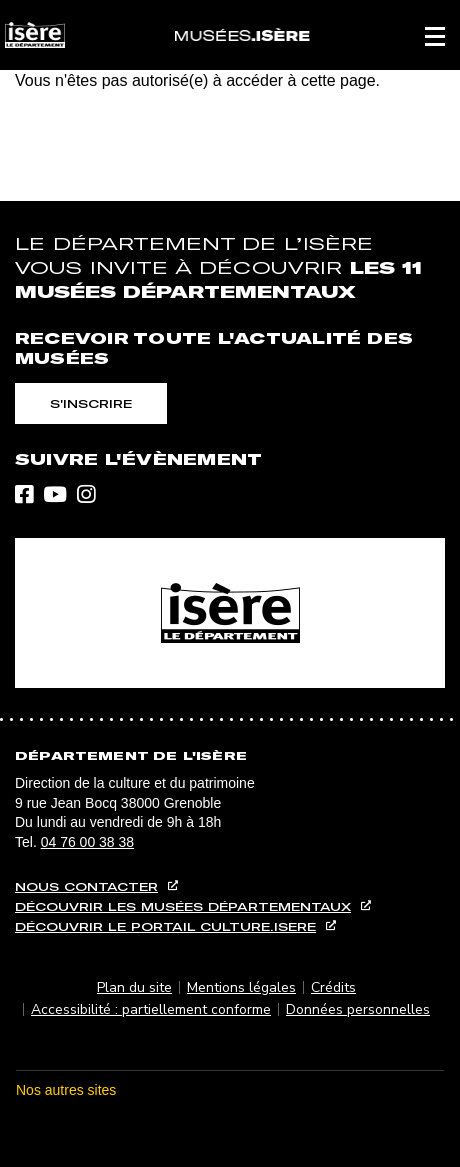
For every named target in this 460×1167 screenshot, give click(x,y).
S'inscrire (91, 403)
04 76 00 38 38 (87, 842)
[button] (435, 35)
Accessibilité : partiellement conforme (151, 1009)
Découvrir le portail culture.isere (165, 926)
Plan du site (134, 987)
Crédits (333, 987)
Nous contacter (86, 886)
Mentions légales (241, 987)
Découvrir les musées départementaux (183, 906)
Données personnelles (358, 1009)
